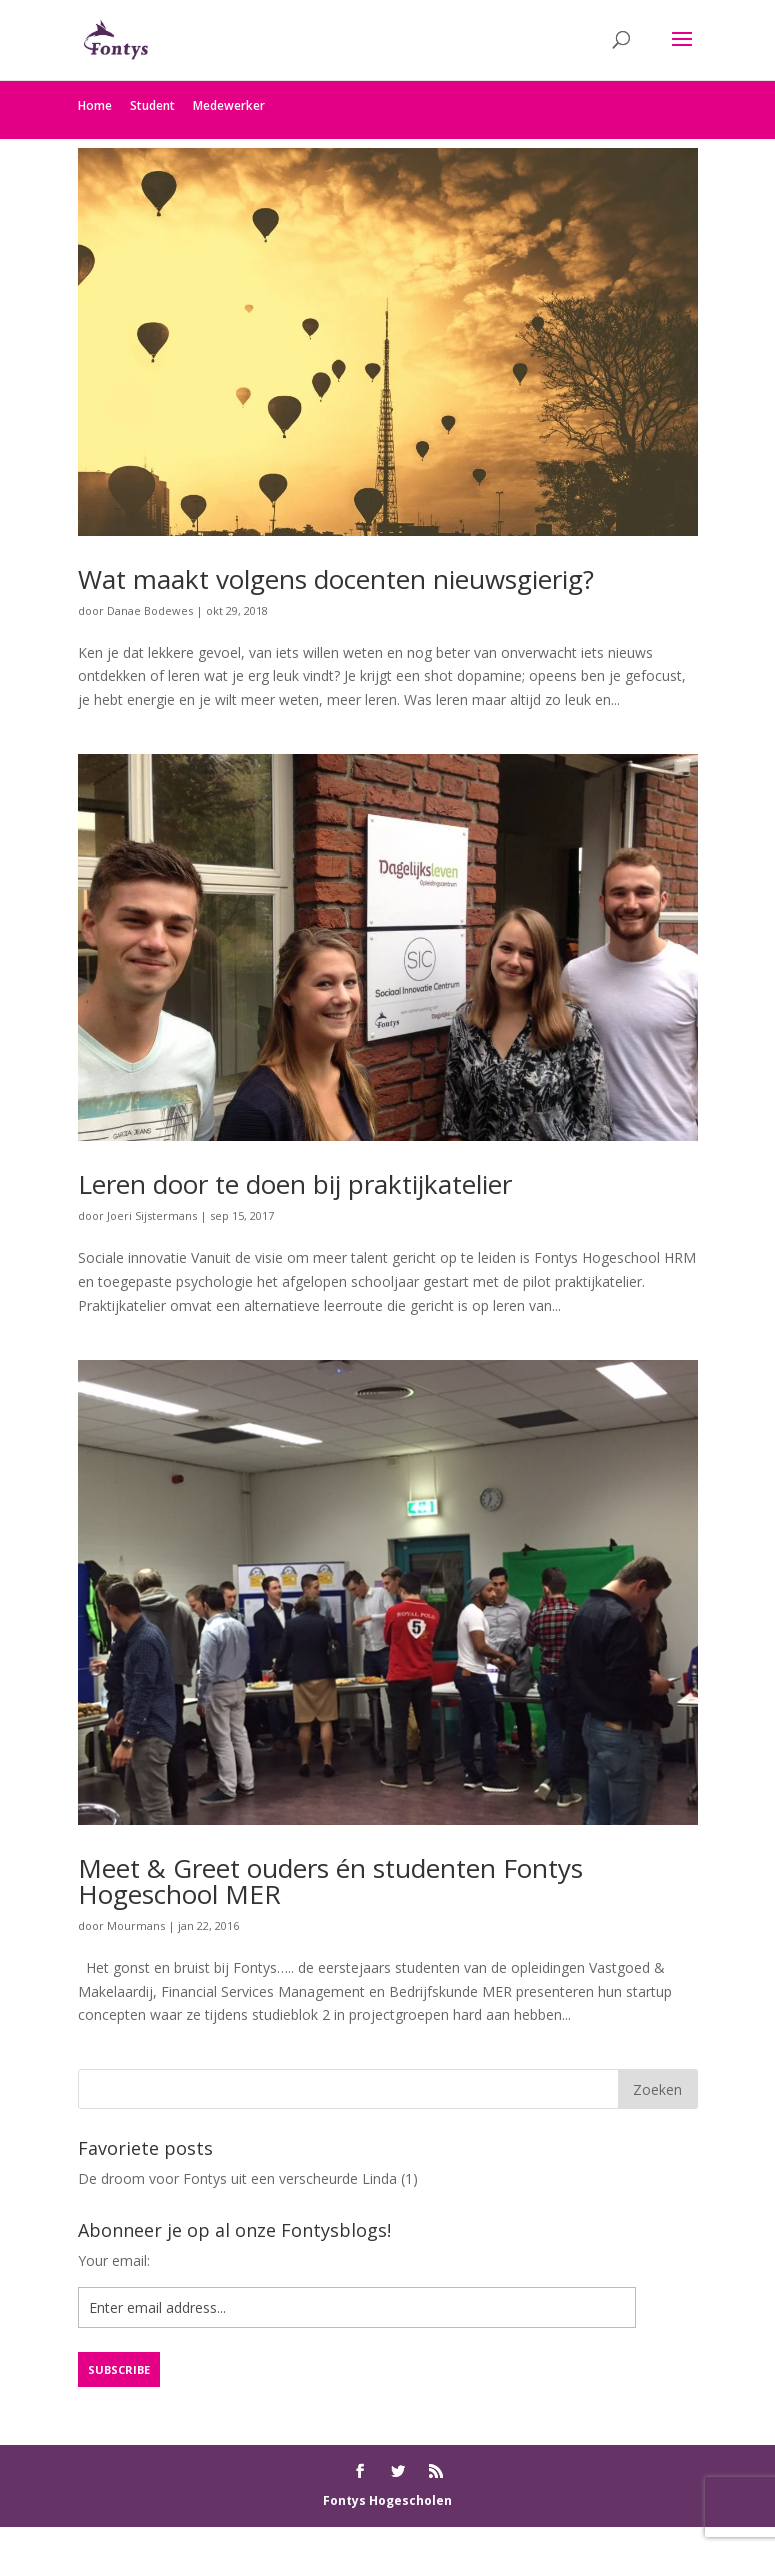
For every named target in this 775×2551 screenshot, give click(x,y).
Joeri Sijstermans (152, 1215)
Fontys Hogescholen (387, 2500)
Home (95, 105)
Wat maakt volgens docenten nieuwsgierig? (336, 579)
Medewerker (229, 105)
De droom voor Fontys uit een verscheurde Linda (237, 2178)
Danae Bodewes (150, 610)
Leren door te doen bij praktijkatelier (295, 1184)
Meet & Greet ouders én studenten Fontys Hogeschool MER (330, 1881)
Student (152, 105)
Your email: (114, 2260)
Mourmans (136, 1925)
